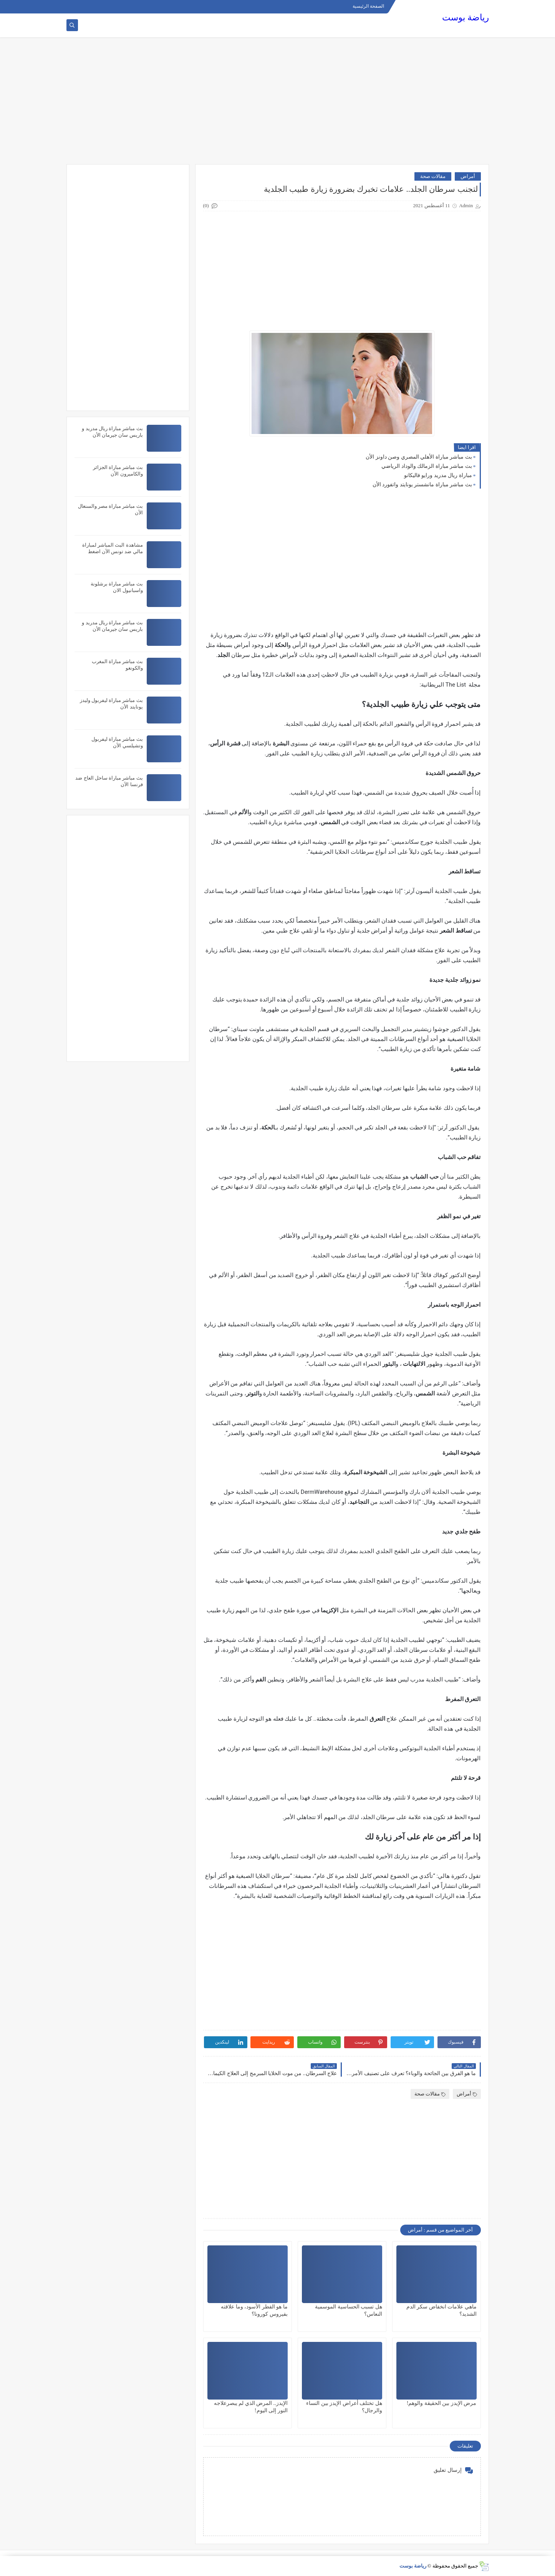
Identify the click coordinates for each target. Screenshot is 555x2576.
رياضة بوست (465, 17)
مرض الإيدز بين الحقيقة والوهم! (442, 2403)
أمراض (468, 176)
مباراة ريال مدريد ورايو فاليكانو (438, 475)
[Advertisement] (277, 104)
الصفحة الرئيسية (368, 6)
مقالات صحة (433, 176)
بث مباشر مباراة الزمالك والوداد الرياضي (426, 466)
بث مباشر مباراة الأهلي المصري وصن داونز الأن (419, 457)
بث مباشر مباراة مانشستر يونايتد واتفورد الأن (422, 484)
